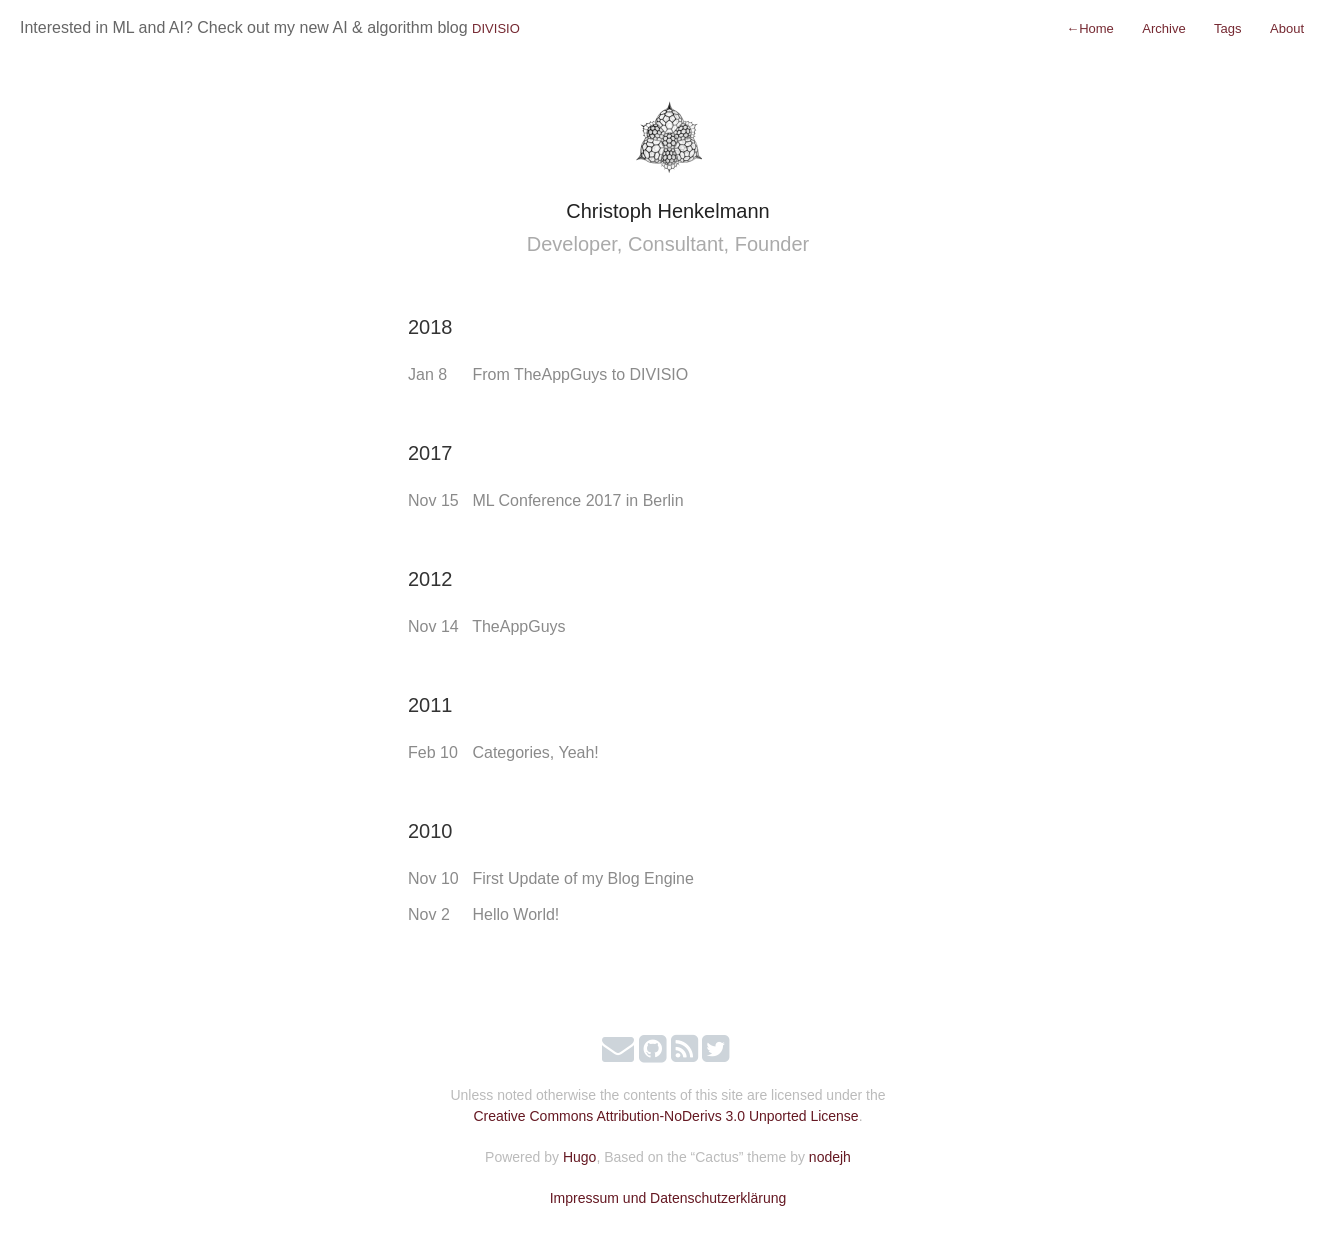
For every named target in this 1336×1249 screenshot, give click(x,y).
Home (1090, 28)
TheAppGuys (518, 626)
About (1287, 28)
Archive (1163, 28)
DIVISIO (496, 28)
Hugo (579, 1157)
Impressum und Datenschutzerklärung (668, 1198)
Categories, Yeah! (535, 752)
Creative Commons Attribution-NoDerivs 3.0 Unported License (665, 1116)
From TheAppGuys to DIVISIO (580, 374)
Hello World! (515, 914)
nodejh (830, 1157)
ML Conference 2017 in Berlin (577, 500)
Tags (1227, 28)
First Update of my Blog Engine (582, 878)
